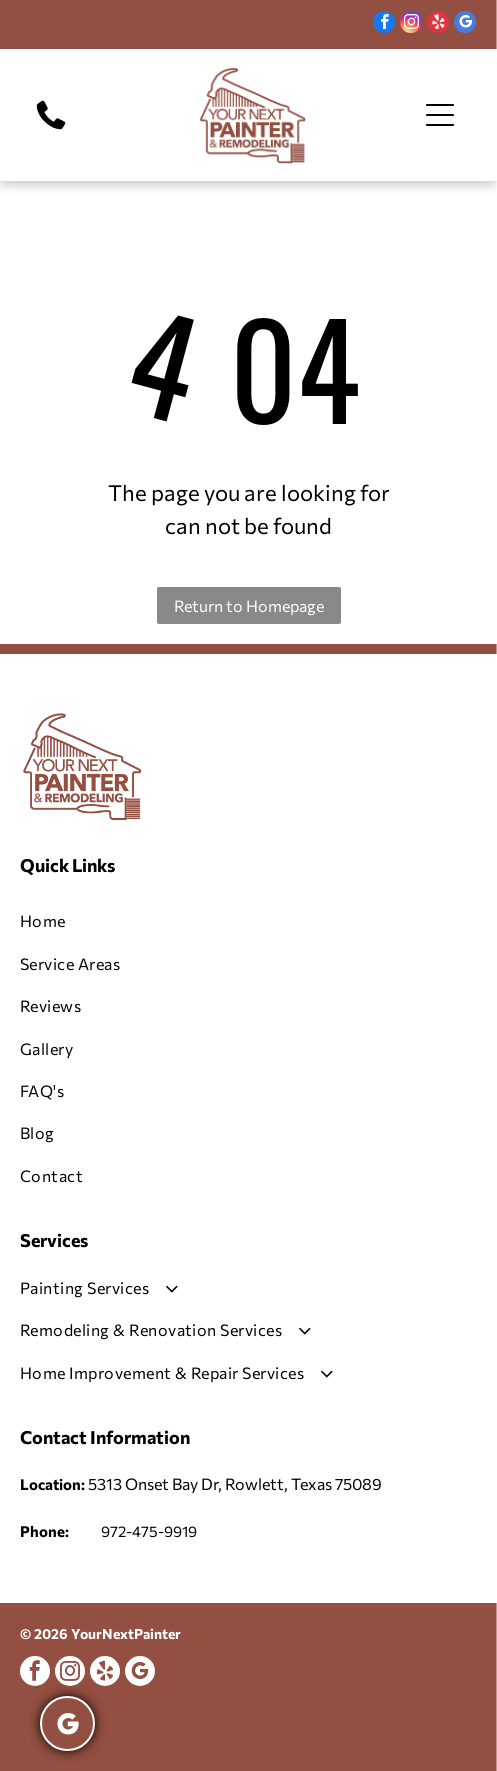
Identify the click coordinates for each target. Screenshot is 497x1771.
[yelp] (438, 24)
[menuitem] (248, 921)
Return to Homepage (249, 605)
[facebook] (384, 24)
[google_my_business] (465, 24)
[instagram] (411, 24)
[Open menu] (440, 115)
